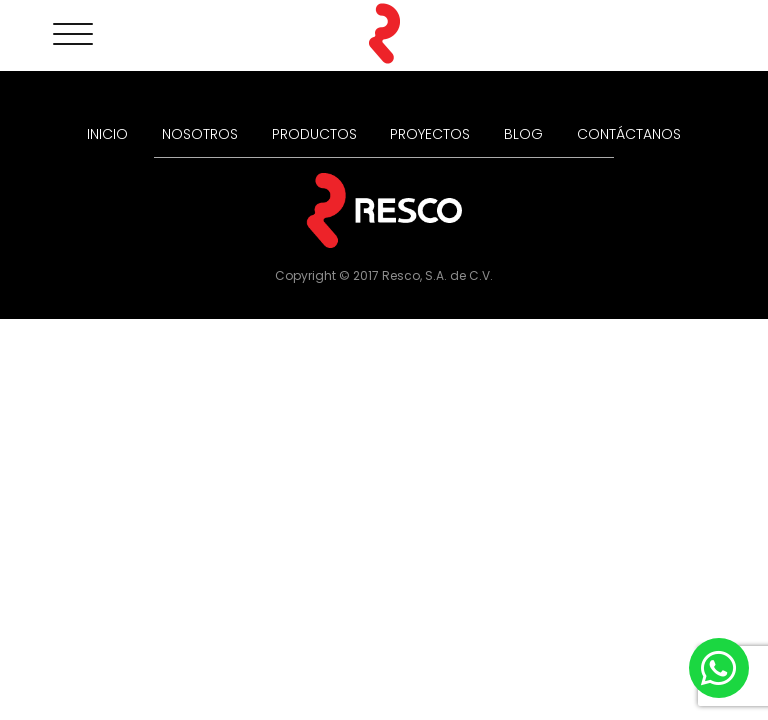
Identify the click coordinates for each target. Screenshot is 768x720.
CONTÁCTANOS (629, 134)
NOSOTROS (200, 134)
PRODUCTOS (314, 134)
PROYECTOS (430, 134)
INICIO (107, 134)
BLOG (523, 134)
